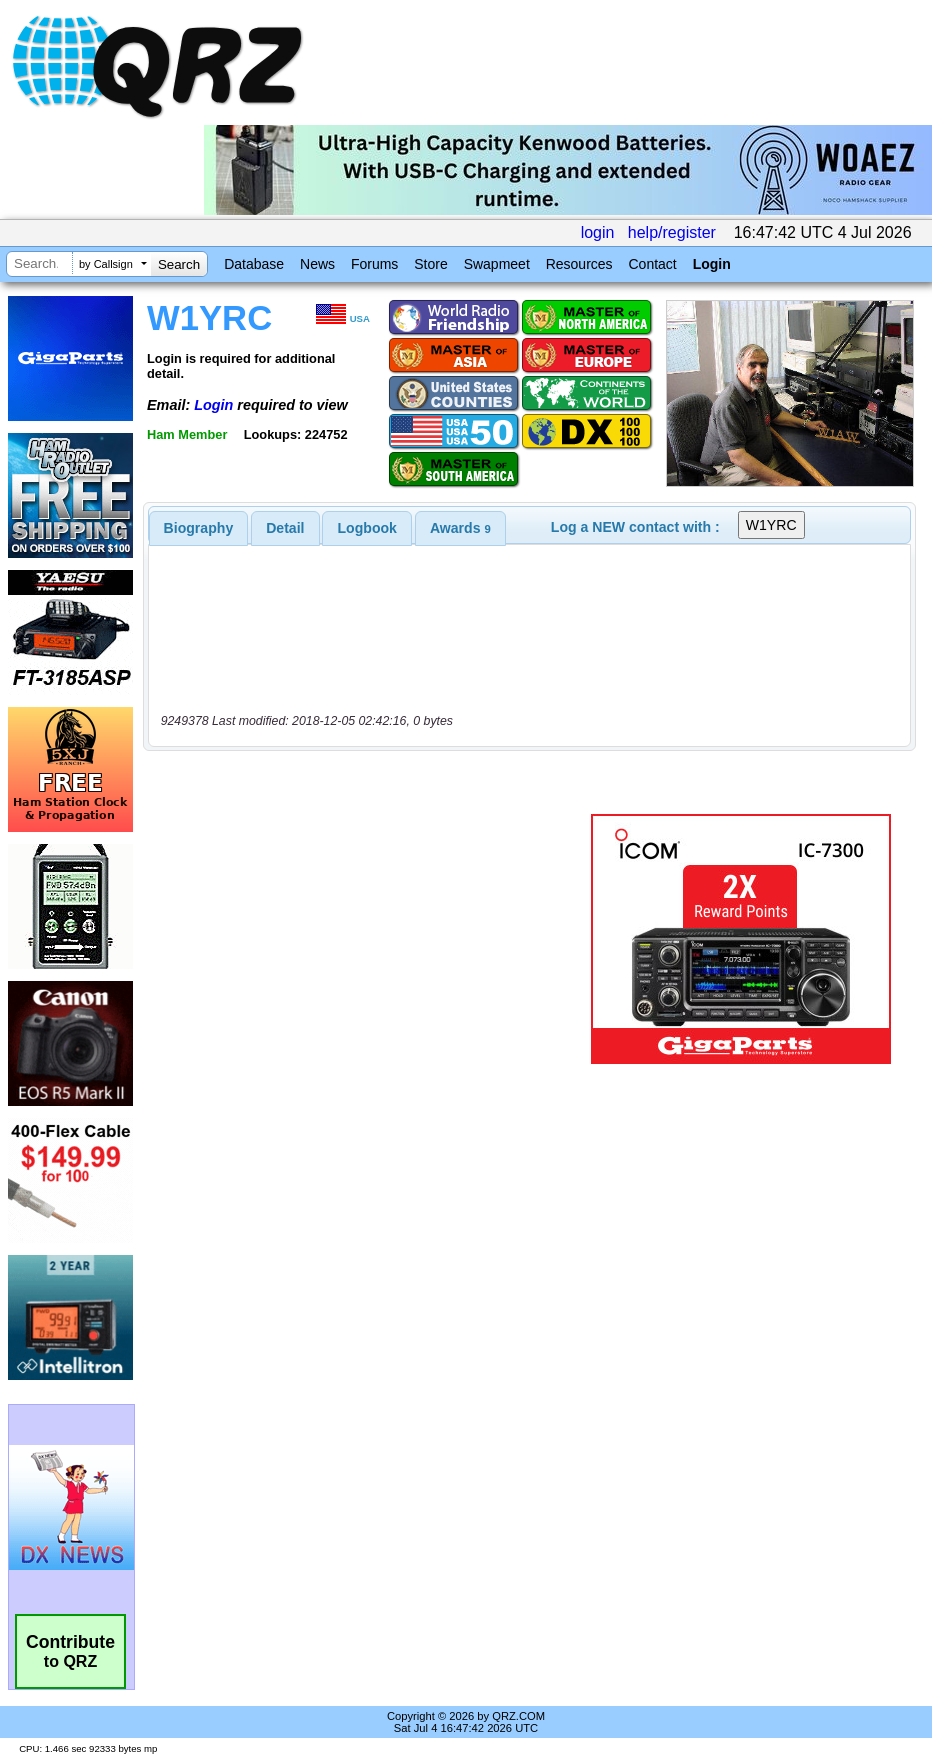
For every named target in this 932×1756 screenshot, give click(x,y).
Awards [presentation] (460, 528)
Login (712, 264)
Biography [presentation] (199, 528)
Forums (374, 264)
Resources (579, 264)
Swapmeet (497, 264)
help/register (672, 232)
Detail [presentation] (285, 528)
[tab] (199, 528)
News (317, 264)
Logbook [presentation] (367, 528)
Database (254, 264)
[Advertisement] (371, 939)
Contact (652, 264)
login (598, 232)
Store (430, 264)
